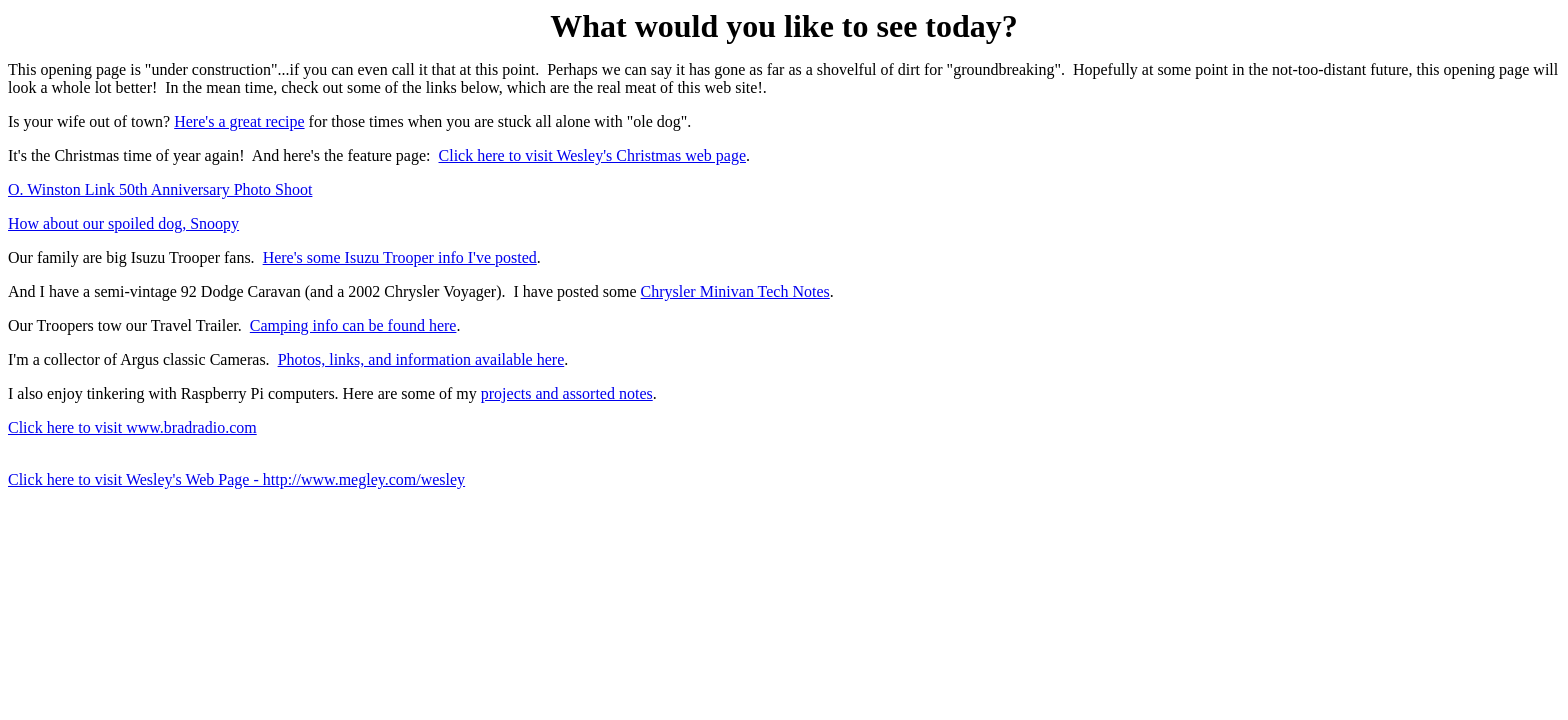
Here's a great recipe (239, 121)
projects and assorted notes (567, 393)
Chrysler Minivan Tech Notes (735, 291)
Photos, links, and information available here (421, 359)
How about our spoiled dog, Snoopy (123, 223)
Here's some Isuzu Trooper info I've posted (400, 257)
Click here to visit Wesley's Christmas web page (592, 155)
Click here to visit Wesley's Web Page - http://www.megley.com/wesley (236, 479)
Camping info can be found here (353, 325)
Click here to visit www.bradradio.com (132, 427)
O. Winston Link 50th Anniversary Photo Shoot (160, 189)
